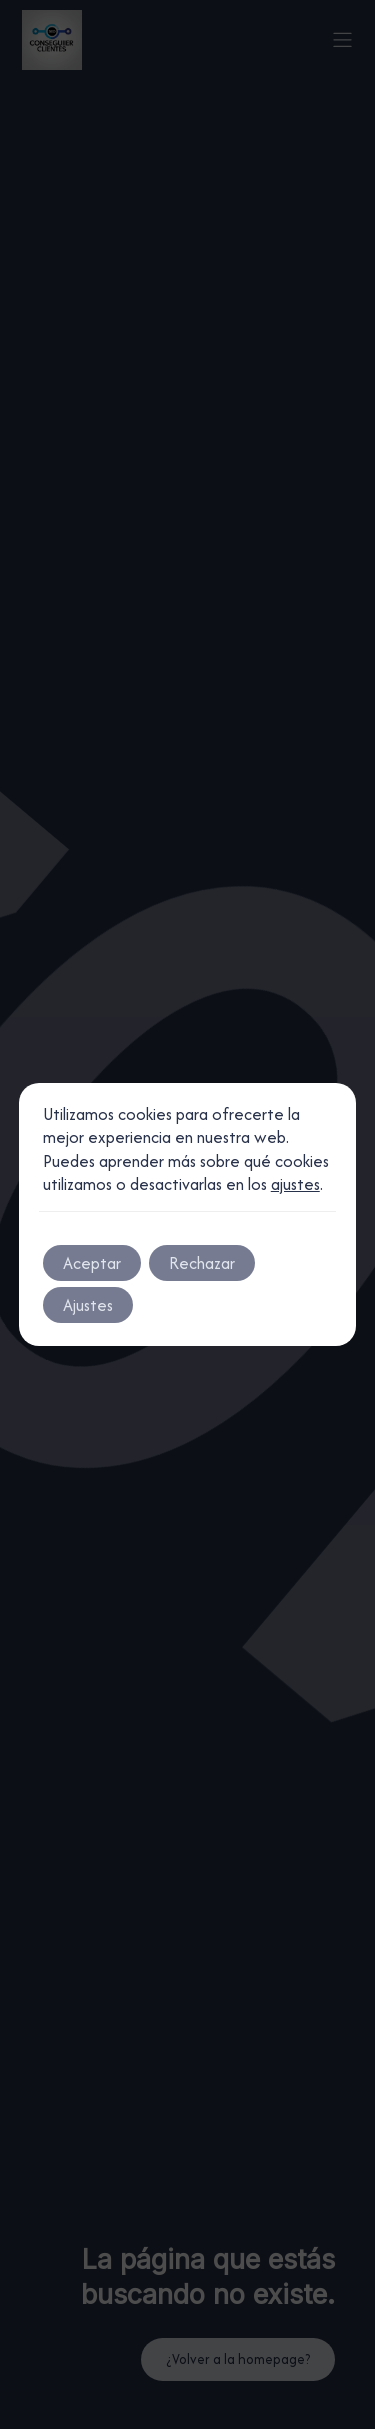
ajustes (295, 1184)
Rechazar (202, 1263)
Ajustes (88, 1305)
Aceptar (92, 1263)
